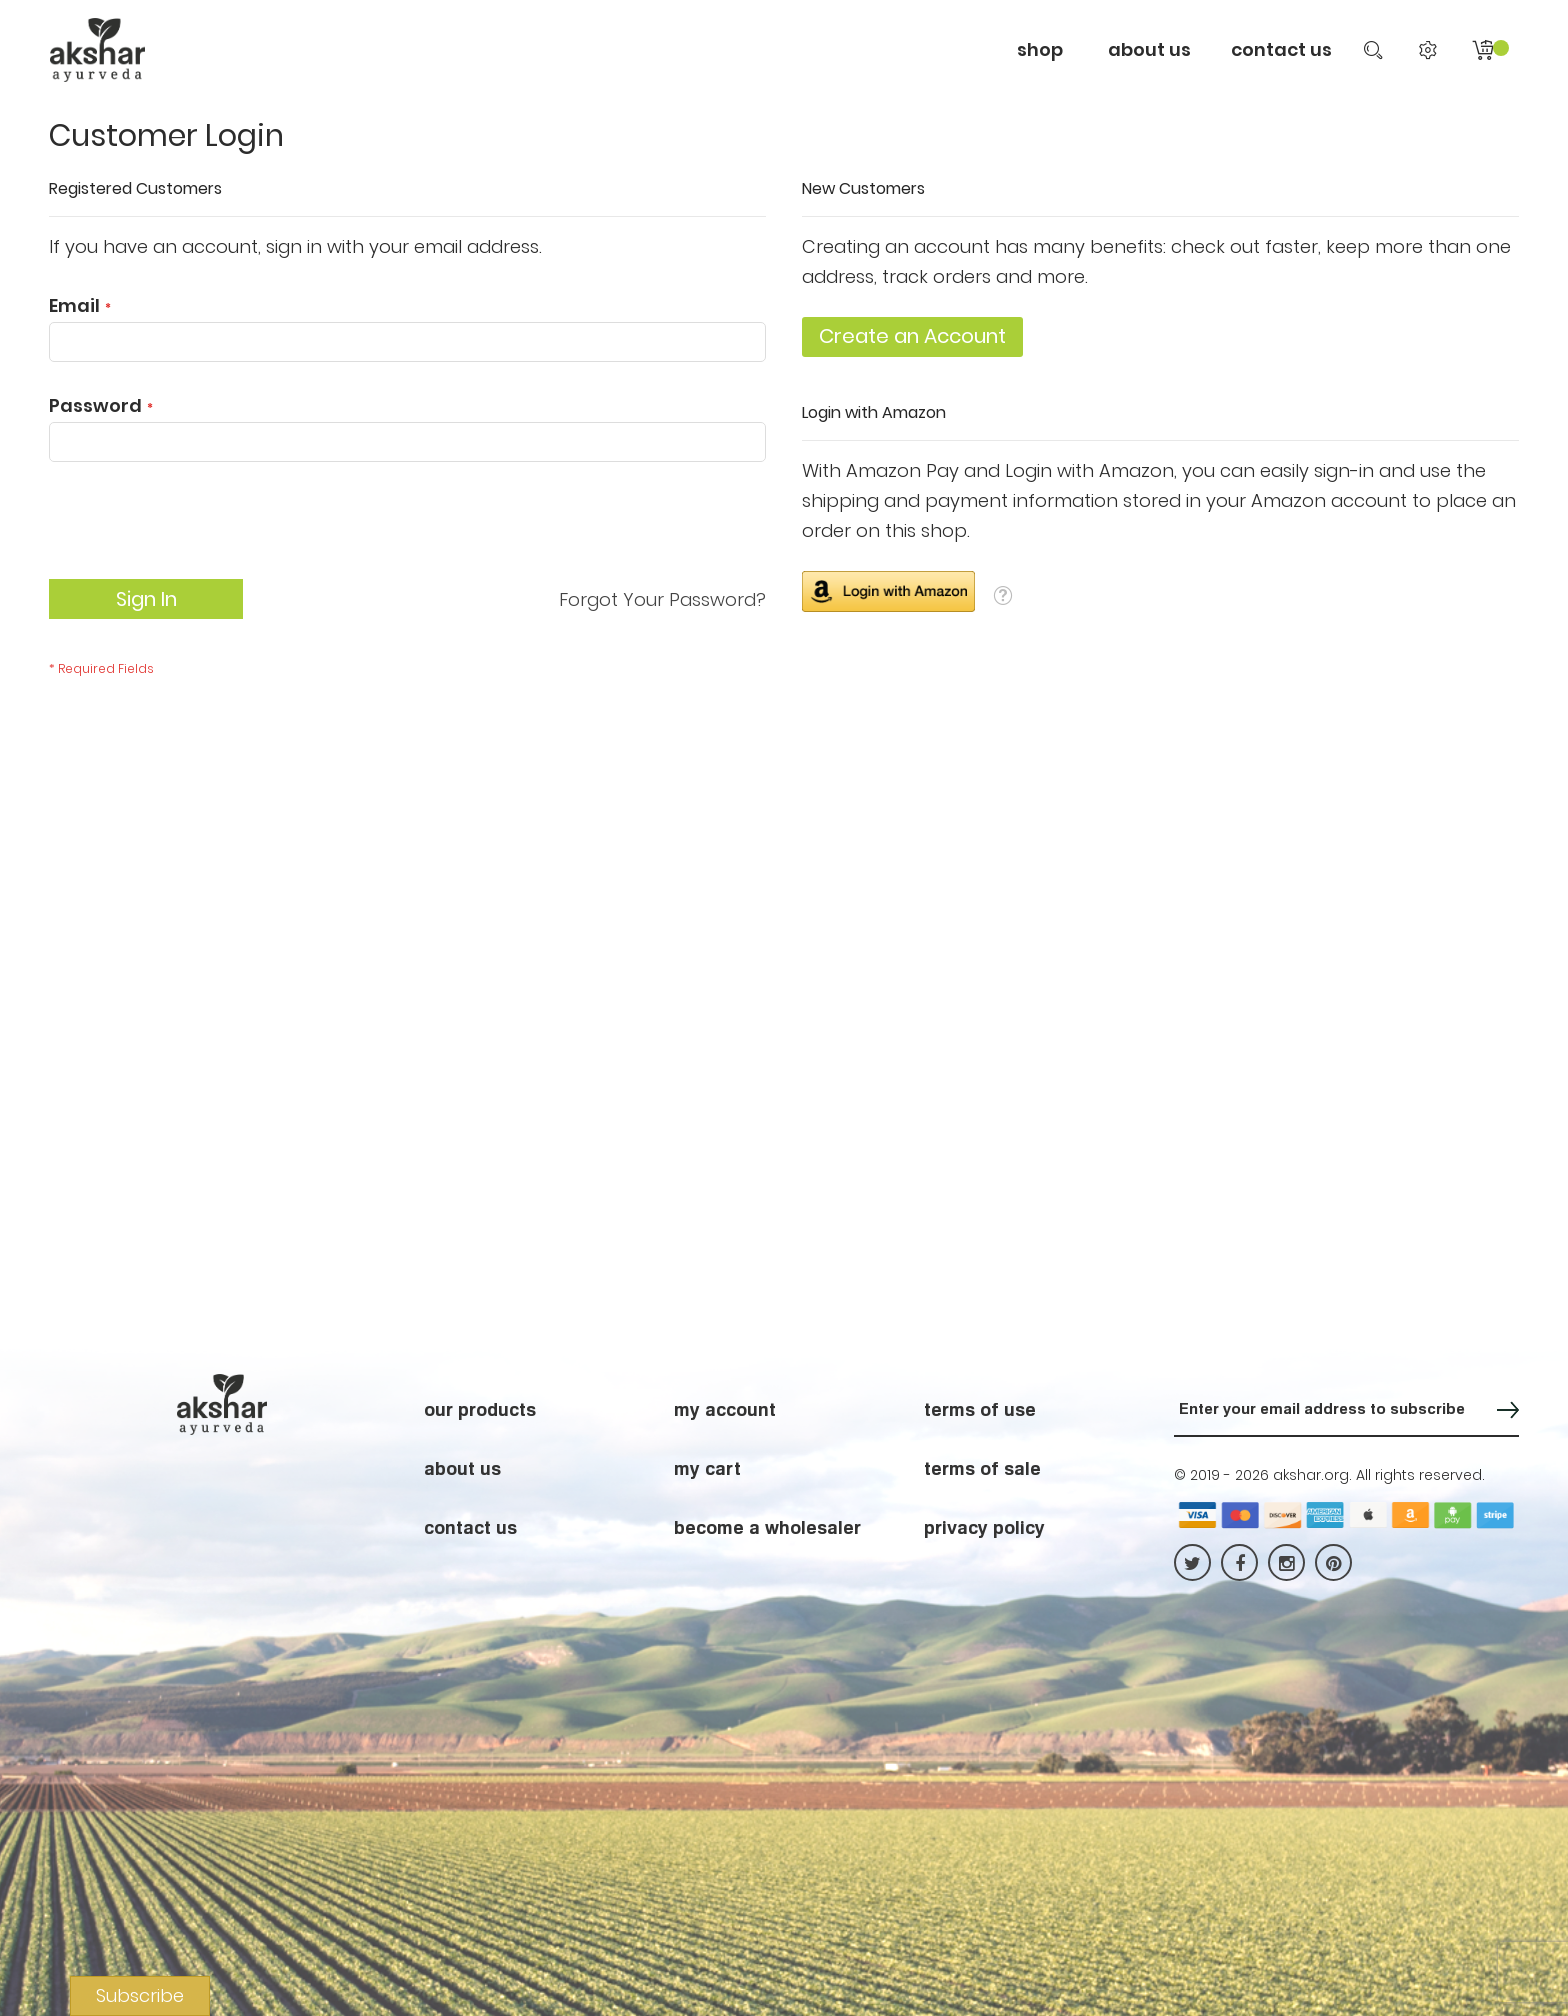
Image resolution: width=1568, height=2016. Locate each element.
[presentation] (201, 530)
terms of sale (982, 1468)
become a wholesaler (767, 1527)
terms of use (980, 1409)
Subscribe (140, 1995)
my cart (707, 1468)
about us (462, 1468)
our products (480, 1409)
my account (725, 1409)
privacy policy (984, 1527)
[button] (1003, 594)
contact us (1281, 49)
